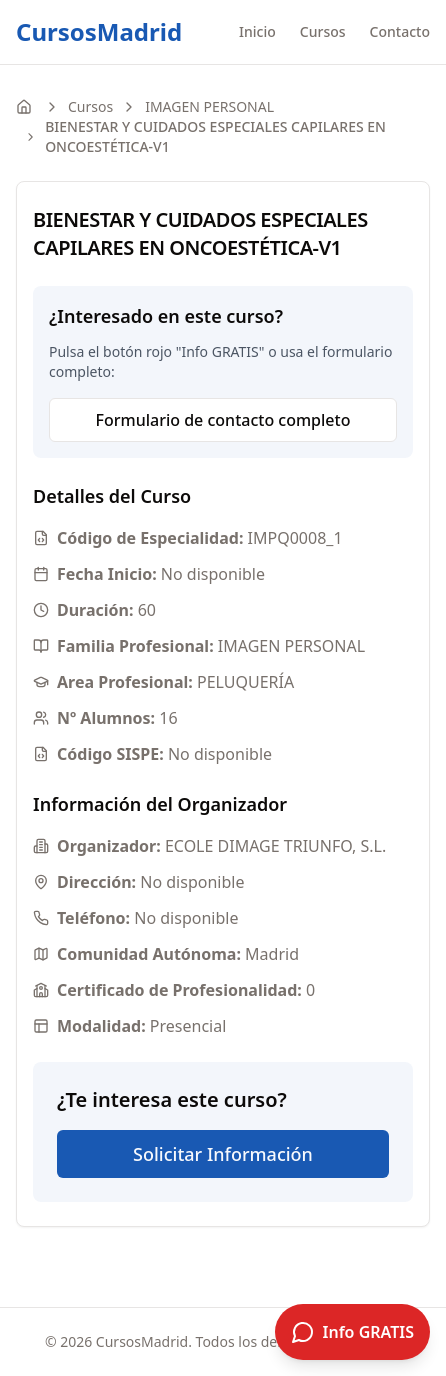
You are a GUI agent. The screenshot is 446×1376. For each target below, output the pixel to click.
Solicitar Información (223, 1154)
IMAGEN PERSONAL (209, 106)
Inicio (257, 31)
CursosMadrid (99, 32)
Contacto (400, 31)
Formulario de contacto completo (223, 420)
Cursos (323, 31)
